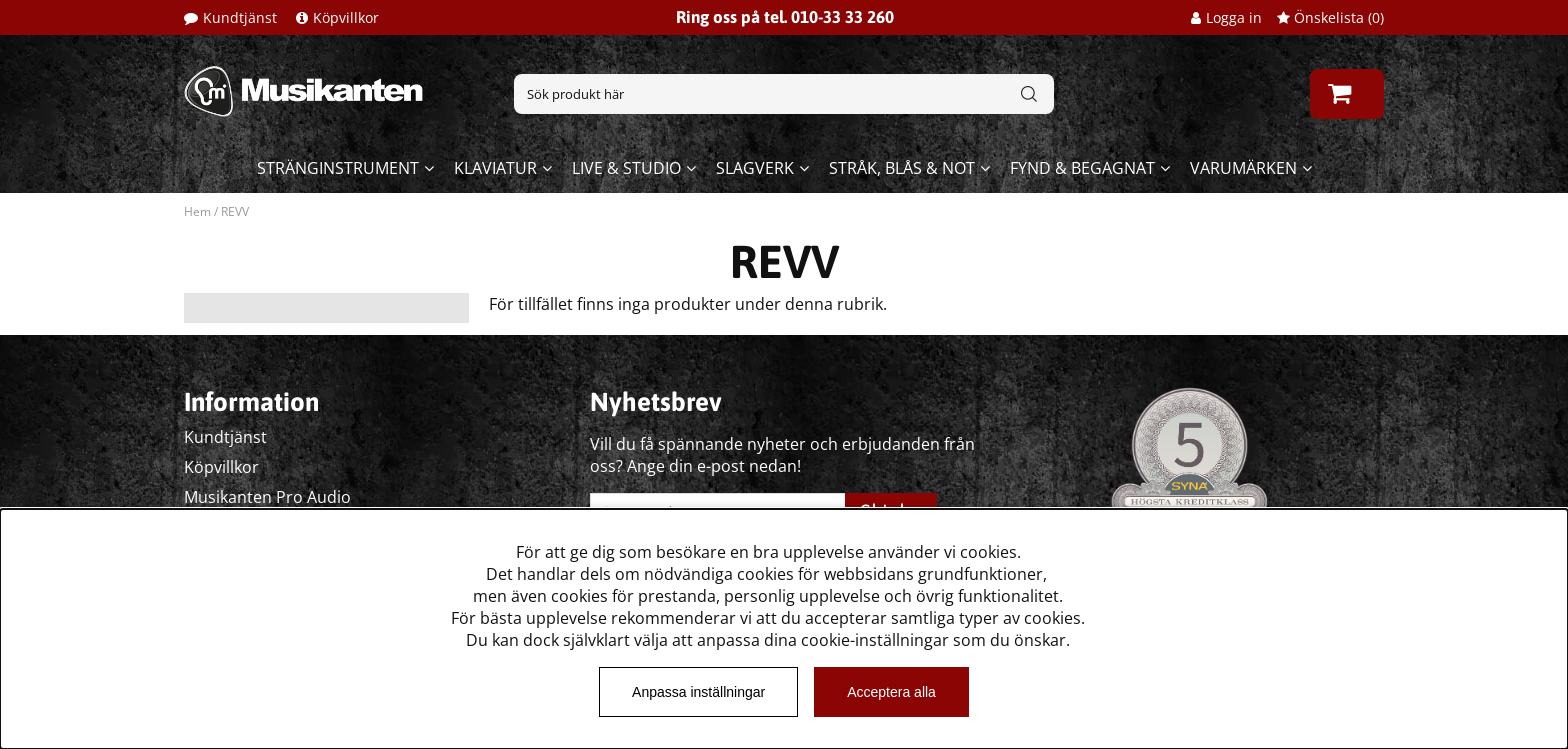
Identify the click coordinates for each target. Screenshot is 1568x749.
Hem (197, 211)
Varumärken (1243, 168)
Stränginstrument (338, 168)
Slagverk (755, 168)
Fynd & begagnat (1082, 168)
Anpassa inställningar (698, 692)
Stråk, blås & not (902, 168)
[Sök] (784, 94)
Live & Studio (626, 168)
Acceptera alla (891, 692)
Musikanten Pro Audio (267, 497)
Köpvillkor (346, 17)
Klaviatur (495, 168)
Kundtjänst (240, 17)
